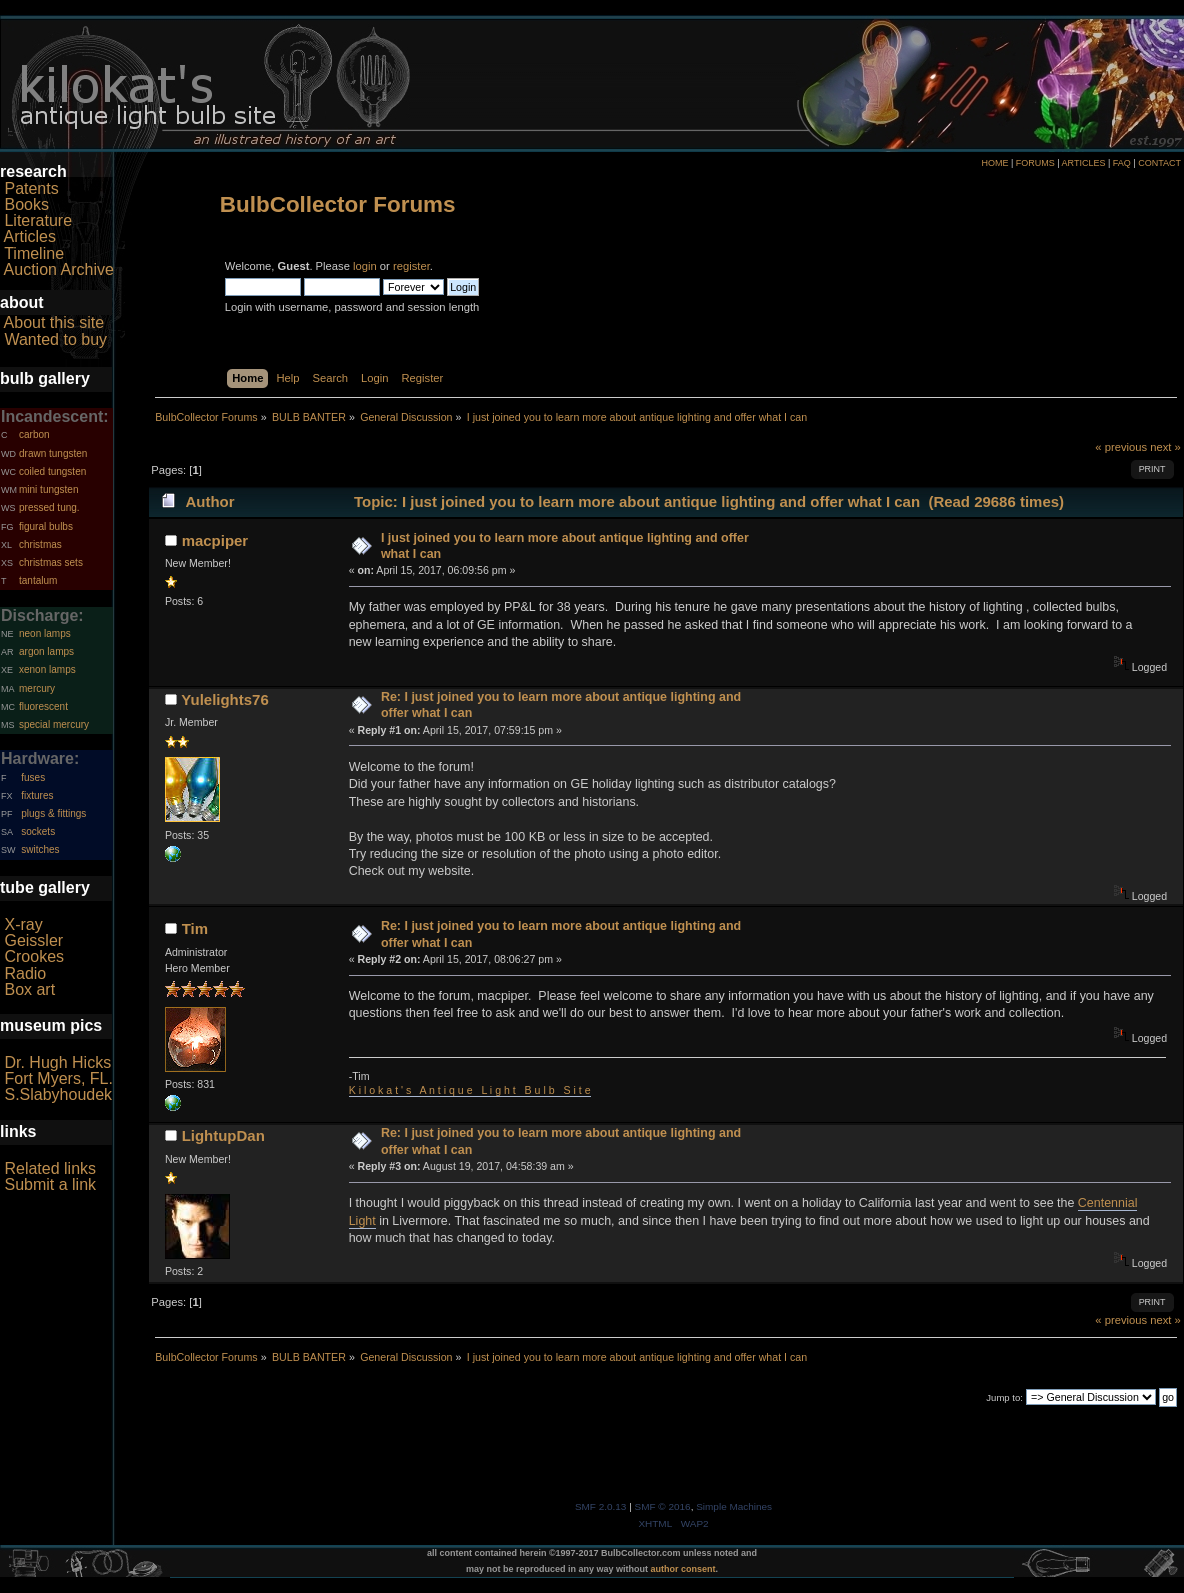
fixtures (37, 795)
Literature (38, 220)
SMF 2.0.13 (601, 1506)
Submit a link (50, 1184)
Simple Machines (734, 1506)
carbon (34, 434)
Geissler (33, 940)
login (365, 266)
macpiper (215, 540)
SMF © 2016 (663, 1506)
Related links (50, 1168)
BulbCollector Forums (338, 204)
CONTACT (1159, 163)
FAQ (1122, 163)
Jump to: (1004, 1397)
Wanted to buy (55, 339)
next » (1165, 447)
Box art (29, 989)
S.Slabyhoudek (58, 1094)
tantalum (38, 580)
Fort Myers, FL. (58, 1078)
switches (40, 849)
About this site (54, 322)
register (411, 266)
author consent (683, 1569)
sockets (38, 831)
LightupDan (223, 1135)
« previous (1121, 447)
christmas (40, 544)
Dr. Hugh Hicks (57, 1062)
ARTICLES (1084, 163)
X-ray (23, 924)
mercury (37, 688)
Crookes (34, 956)
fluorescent (43, 706)
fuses (33, 777)
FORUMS (1035, 163)
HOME (994, 163)
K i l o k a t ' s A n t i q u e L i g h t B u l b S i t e (470, 1090)
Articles (30, 236)
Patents (31, 188)
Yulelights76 (224, 699)
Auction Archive (59, 269)
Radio (25, 973)
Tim (195, 928)
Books (26, 204)
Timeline (34, 253)
